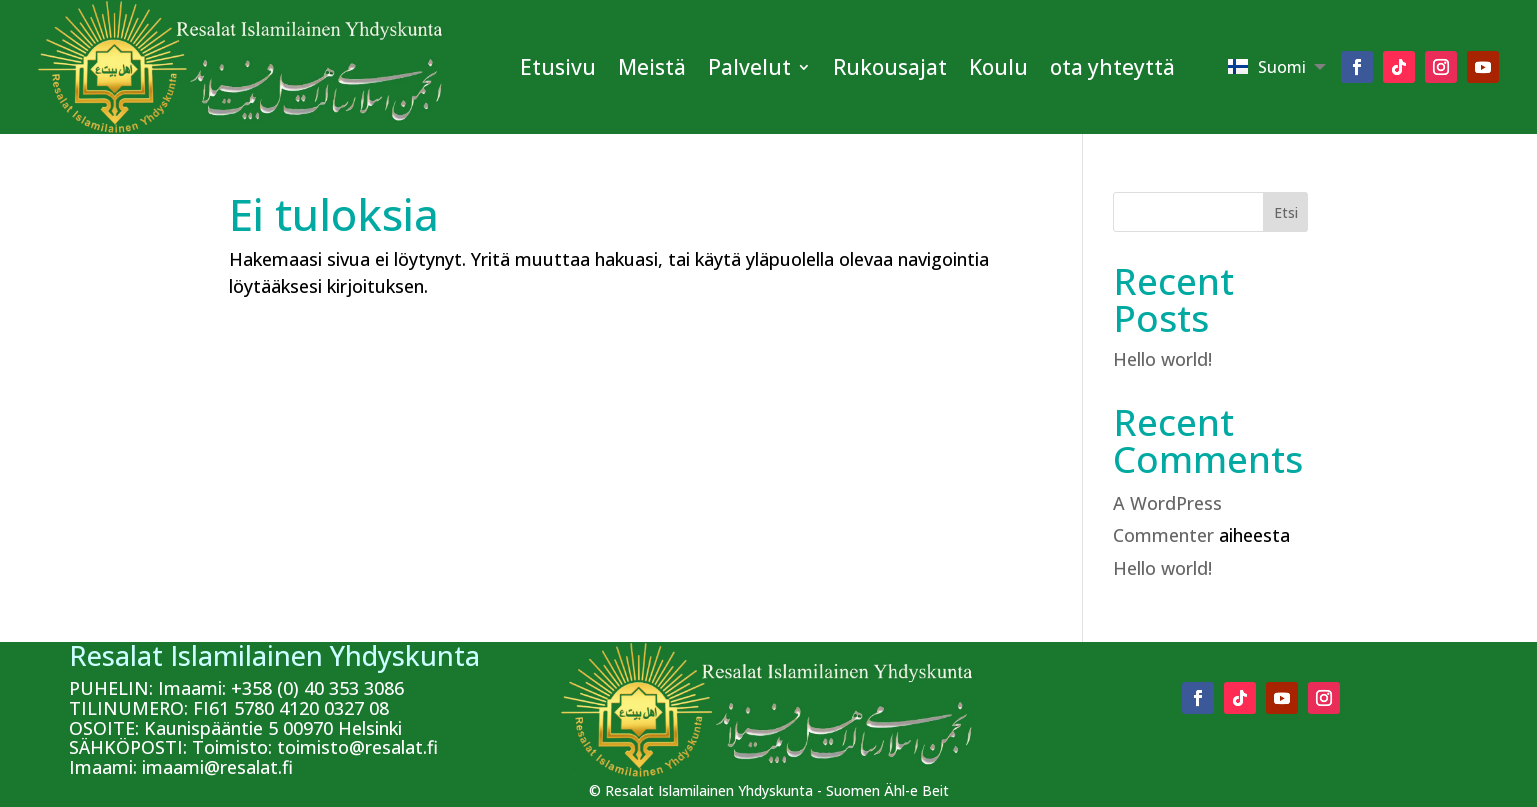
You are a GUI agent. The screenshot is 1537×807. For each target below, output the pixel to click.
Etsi (1286, 212)
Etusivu (558, 67)
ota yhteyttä (1112, 67)
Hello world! (1162, 359)
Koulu (998, 67)
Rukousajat (890, 67)
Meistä (652, 67)
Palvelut (749, 67)
